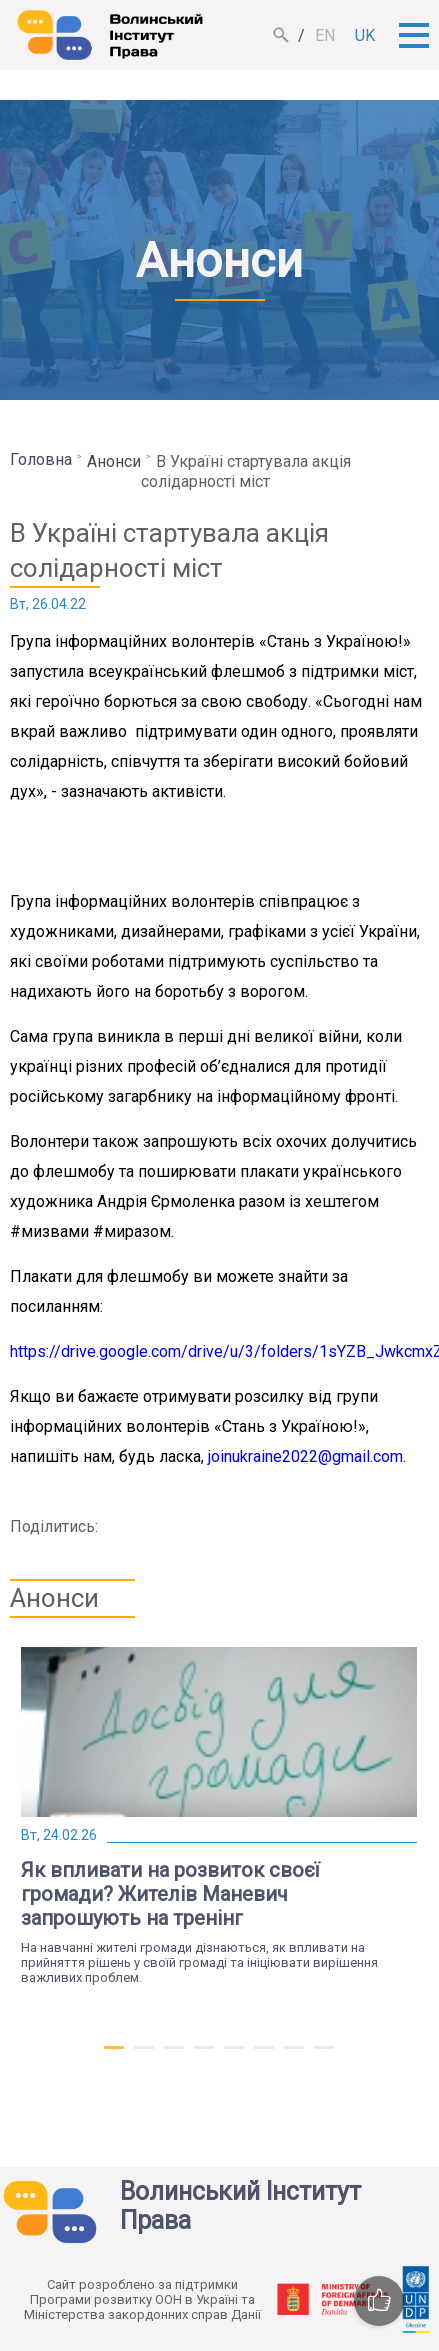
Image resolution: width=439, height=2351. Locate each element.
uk (365, 35)
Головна (41, 459)
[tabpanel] (219, 1816)
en (325, 35)
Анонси (114, 461)
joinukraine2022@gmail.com (305, 1456)
